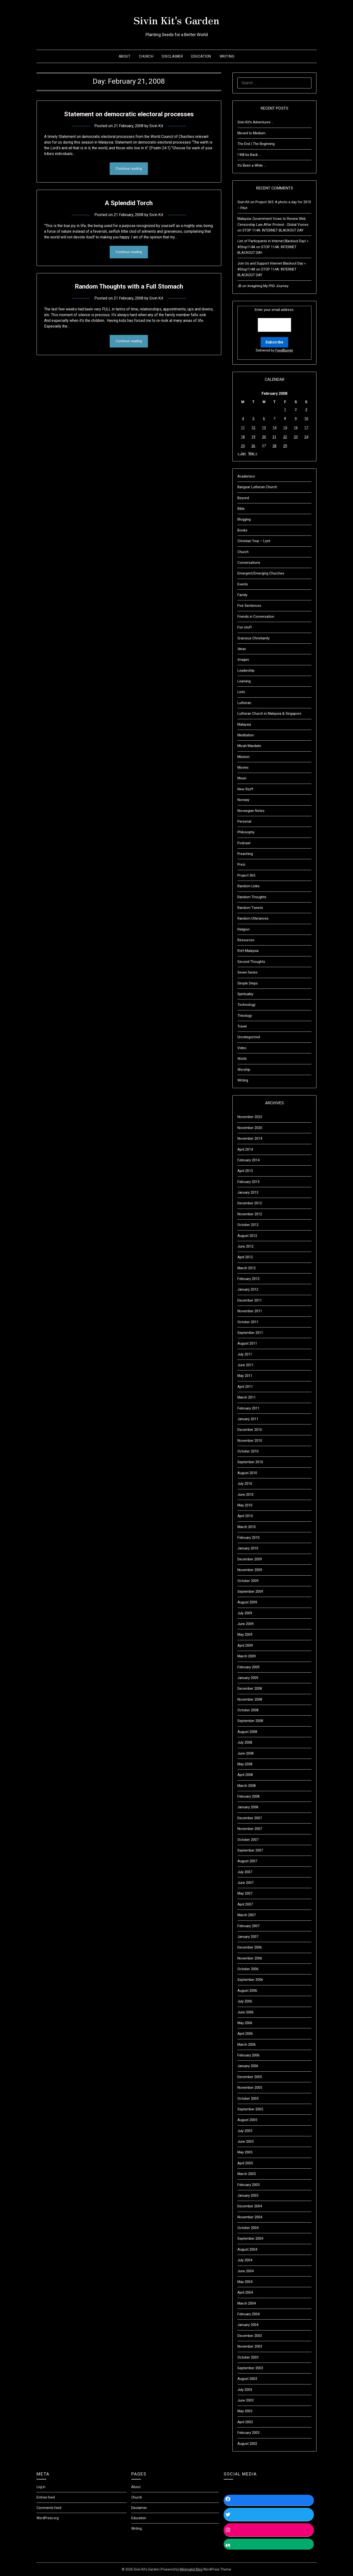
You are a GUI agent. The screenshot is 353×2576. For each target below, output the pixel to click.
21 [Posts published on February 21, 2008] (274, 437)
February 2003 (248, 2433)
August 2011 (247, 1343)
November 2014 (249, 1138)
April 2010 (245, 1516)
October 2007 (248, 1840)
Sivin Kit (158, 125)
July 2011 (244, 1354)
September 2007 (250, 1850)
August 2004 (247, 2249)
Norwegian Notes (250, 811)
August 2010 (247, 1473)
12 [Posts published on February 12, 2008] (253, 427)
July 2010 (244, 1483)
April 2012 (245, 1257)
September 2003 (250, 2368)
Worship (243, 1069)
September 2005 (250, 2109)
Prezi (241, 864)
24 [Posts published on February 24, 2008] (306, 437)
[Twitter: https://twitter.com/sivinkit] (269, 2514)
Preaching (245, 854)
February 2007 (248, 1926)
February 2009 (248, 1667)
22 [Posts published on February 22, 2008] (285, 437)
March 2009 (246, 1656)
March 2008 (246, 1786)
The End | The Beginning (256, 144)
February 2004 (248, 2314)
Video (241, 1048)
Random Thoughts (251, 897)
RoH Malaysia (248, 951)
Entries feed (46, 2497)
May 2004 (244, 2282)
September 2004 (250, 2238)
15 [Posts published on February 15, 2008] (285, 427)
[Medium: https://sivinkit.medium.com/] (269, 2545)
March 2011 (246, 1397)
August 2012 (247, 1236)
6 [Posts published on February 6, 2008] (264, 418)
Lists (241, 692)
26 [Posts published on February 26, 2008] (253, 446)
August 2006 (247, 1990)
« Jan (241, 453)
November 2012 (249, 1214)
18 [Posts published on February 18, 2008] (243, 437)
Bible (241, 509)
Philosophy (245, 832)
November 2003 (249, 2346)
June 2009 (245, 1624)
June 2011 (245, 1365)
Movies (243, 767)
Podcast (243, 843)
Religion (243, 929)
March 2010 (246, 1527)
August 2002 (247, 2443)
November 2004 (249, 2217)
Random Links (248, 886)
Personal (244, 821)
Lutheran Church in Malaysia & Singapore (269, 713)
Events (242, 584)
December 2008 (249, 1688)
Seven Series (247, 972)
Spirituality (245, 994)
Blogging (244, 519)
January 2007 (247, 1936)
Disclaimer (172, 56)
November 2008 (249, 1699)
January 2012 (247, 1289)
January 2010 (247, 1548)
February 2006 (248, 2055)
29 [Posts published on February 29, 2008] (285, 446)
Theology (244, 1015)
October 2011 (248, 1322)
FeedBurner (284, 350)
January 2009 (247, 1678)
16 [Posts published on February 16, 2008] (296, 427)
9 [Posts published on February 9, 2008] (296, 418)
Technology (246, 1005)
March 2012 (246, 1268)
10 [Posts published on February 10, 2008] (306, 418)
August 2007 (247, 1861)
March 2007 (246, 1915)
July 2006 (244, 2001)
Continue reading (129, 169)
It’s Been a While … (251, 165)
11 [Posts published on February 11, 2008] (243, 427)
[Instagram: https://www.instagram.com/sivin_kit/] (269, 2530)
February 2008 (248, 1796)
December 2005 (249, 2077)
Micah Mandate (249, 746)
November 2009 (249, 1570)
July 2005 (244, 2131)
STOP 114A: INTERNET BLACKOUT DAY (273, 230)
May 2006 (244, 2023)
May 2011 (244, 1376)
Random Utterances (252, 918)
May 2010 (244, 1505)
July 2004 (244, 2260)
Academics (246, 476)
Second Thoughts (251, 962)
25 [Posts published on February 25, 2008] (243, 446)
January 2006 (247, 2066)
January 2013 (247, 1192)
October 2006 (248, 1969)
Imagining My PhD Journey (267, 286)
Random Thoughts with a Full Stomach (129, 286)
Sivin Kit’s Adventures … (255, 122)
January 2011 (247, 1419)
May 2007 (244, 1893)
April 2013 (245, 1171)
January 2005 (247, 2195)
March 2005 (246, 2174)
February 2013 (248, 1182)
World (241, 1058)
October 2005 (248, 2098)
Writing (227, 56)
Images (243, 659)
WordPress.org (48, 2518)
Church (146, 56)
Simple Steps (247, 983)
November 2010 (249, 1440)
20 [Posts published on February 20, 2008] (264, 437)
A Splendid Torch (128, 203)
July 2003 (244, 2390)
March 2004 (246, 2303)
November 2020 (249, 1128)
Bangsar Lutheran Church (257, 487)
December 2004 (249, 2206)
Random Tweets (250, 908)
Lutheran (244, 703)
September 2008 (250, 1721)
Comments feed (49, 2508)
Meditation (245, 735)
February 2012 (248, 1279)
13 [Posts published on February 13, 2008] (264, 427)
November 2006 (249, 1958)
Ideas (241, 649)
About (125, 56)
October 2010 (248, 1451)
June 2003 (245, 2400)
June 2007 (245, 1883)
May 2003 (244, 2411)
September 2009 (250, 1591)
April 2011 (245, 1386)
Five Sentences (249, 605)
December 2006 (249, 1947)
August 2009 (247, 1602)
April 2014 (245, 1149)
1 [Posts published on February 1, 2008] (285, 409)
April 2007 (245, 1904)
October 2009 (248, 1581)
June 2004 (245, 2271)
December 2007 (249, 1818)
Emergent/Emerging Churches (260, 573)
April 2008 (245, 1775)
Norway (243, 800)
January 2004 (247, 2325)
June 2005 (245, 2141)
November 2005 (249, 2087)
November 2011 (249, 1311)
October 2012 (248, 1225)
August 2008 (247, 1732)
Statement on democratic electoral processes (129, 114)
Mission (243, 757)
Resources (245, 940)
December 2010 (249, 1430)
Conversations (248, 562)
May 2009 (244, 1634)
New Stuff (245, 789)
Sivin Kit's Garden (176, 19)
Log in (41, 2487)
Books (242, 530)
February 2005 (248, 2185)
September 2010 (250, 1462)
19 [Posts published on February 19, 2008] (253, 437)
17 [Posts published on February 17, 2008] (306, 427)
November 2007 (249, 1829)
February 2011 (248, 1408)
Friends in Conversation (255, 616)
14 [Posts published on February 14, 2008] (274, 427)
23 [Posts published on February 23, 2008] (296, 437)
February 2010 (248, 1537)
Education (201, 56)
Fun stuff (244, 627)
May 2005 (244, 2152)
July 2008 (244, 1742)
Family (242, 595)
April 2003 (245, 2422)
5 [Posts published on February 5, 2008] (253, 418)
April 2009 (245, 1645)
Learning (244, 681)
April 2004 (245, 2292)
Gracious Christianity (253, 638)
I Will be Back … (249, 155)
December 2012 (249, 1203)
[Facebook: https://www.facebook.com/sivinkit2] (269, 2499)
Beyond (243, 498)
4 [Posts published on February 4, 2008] (243, 418)
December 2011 (249, 1300)
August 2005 (247, 2120)
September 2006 (250, 1980)
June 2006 (245, 2012)
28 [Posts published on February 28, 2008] (274, 446)
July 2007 (244, 1872)
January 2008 (247, 1807)
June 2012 (245, 1246)
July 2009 (244, 1613)
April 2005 (245, 2163)
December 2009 (249, 1559)
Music (242, 778)
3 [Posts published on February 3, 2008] (306, 409)
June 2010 (245, 1494)
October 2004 (248, 2228)
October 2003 (248, 2357)
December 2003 (249, 2336)
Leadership (245, 670)
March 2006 (246, 2044)
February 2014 (248, 1160)
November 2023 (249, 1117)
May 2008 (244, 1764)
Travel (242, 1026)
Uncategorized (248, 1037)
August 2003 (247, 2379)
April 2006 (245, 2033)
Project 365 (246, 875)
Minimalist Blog (191, 2569)
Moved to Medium (251, 133)
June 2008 (245, 1753)
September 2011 (250, 1333)
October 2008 (248, 1710)
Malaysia (244, 724)
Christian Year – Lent (253, 541)
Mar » (253, 453)
